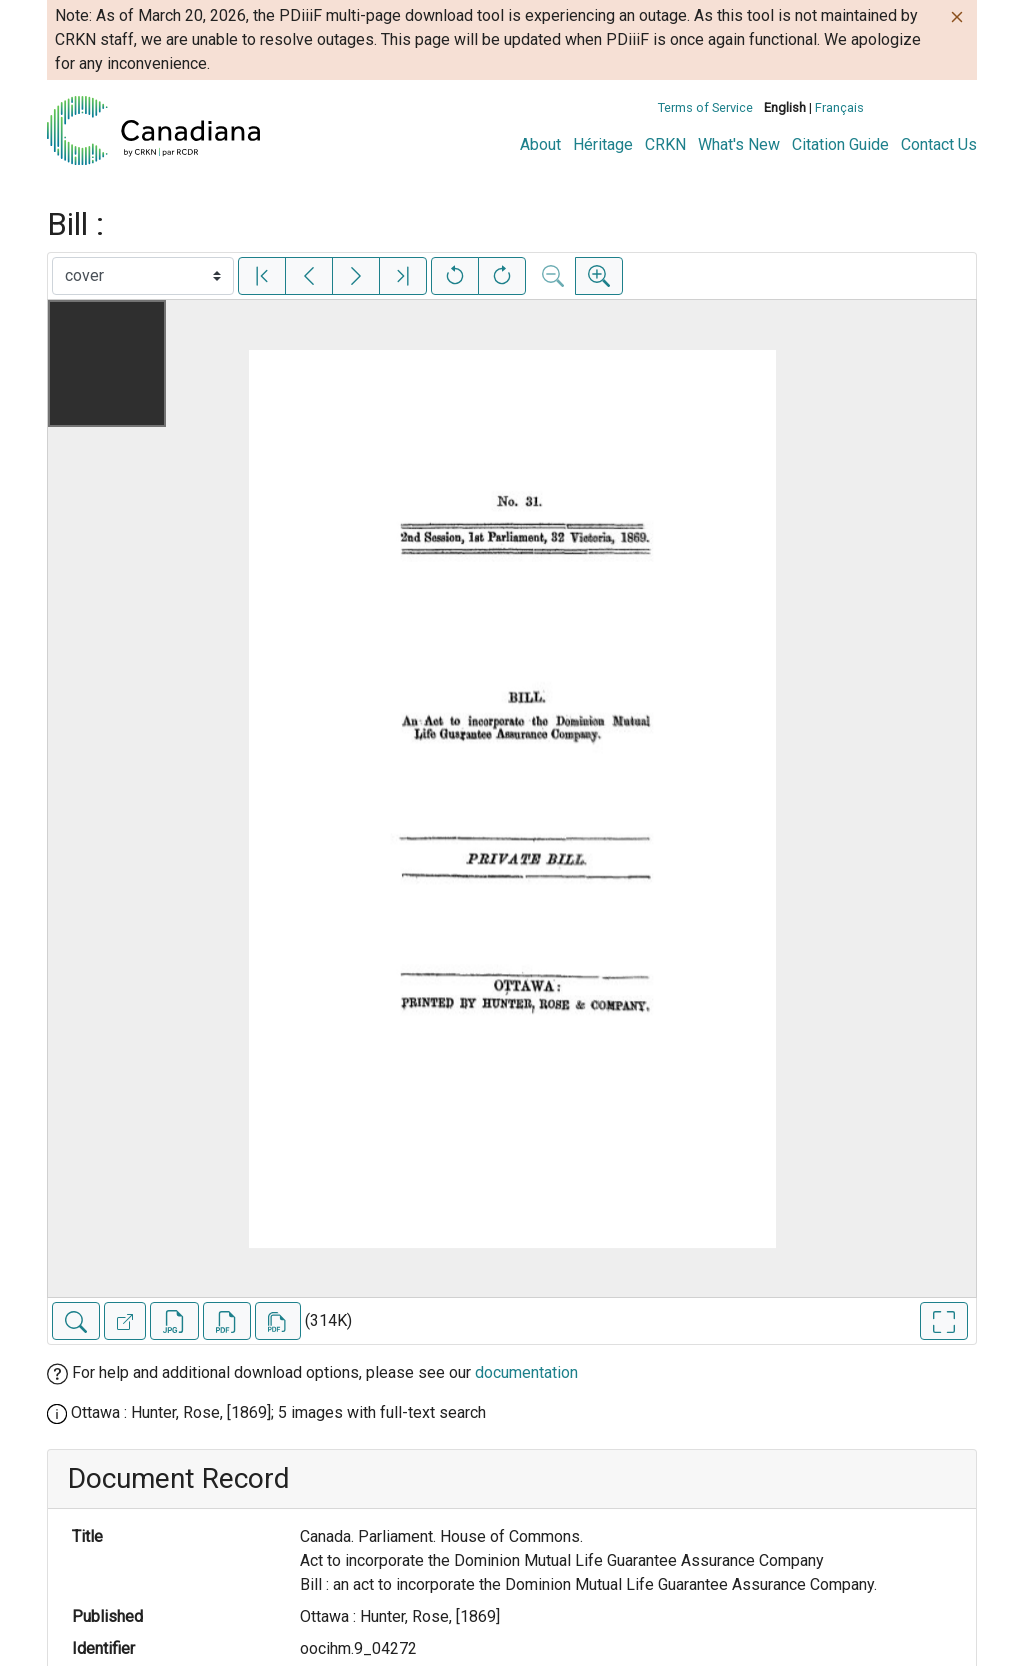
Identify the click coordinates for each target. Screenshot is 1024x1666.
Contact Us (939, 144)
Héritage (603, 144)
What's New (739, 144)
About (540, 144)
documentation (526, 1372)
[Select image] (143, 276)
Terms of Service (705, 107)
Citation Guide (840, 144)
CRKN (665, 144)
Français (839, 107)
